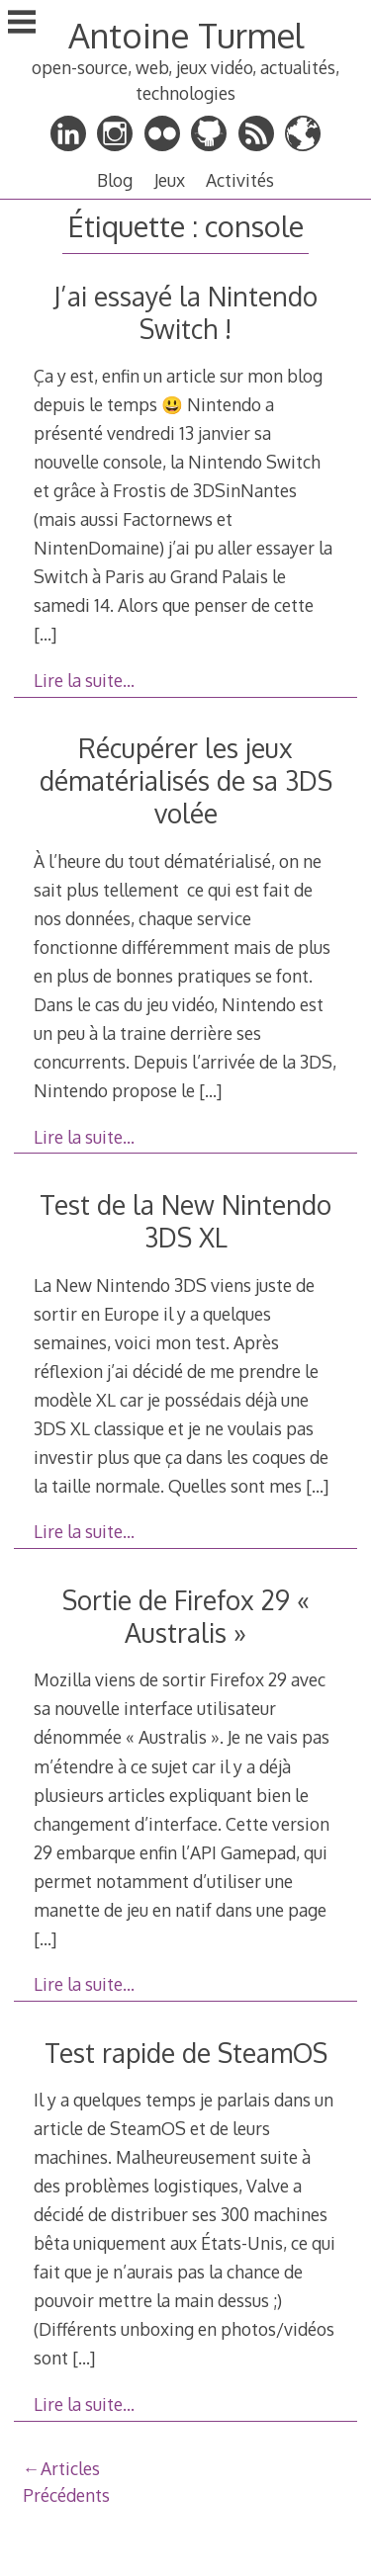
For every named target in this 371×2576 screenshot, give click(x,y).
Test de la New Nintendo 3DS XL (185, 1220)
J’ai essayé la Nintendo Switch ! (185, 312)
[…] (45, 633)
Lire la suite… (84, 680)
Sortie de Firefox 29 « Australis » (186, 1616)
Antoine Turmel (186, 35)
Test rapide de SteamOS (186, 2052)
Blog (115, 180)
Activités (240, 180)
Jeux (169, 180)
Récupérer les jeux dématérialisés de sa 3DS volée (186, 780)
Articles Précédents (66, 2481)
